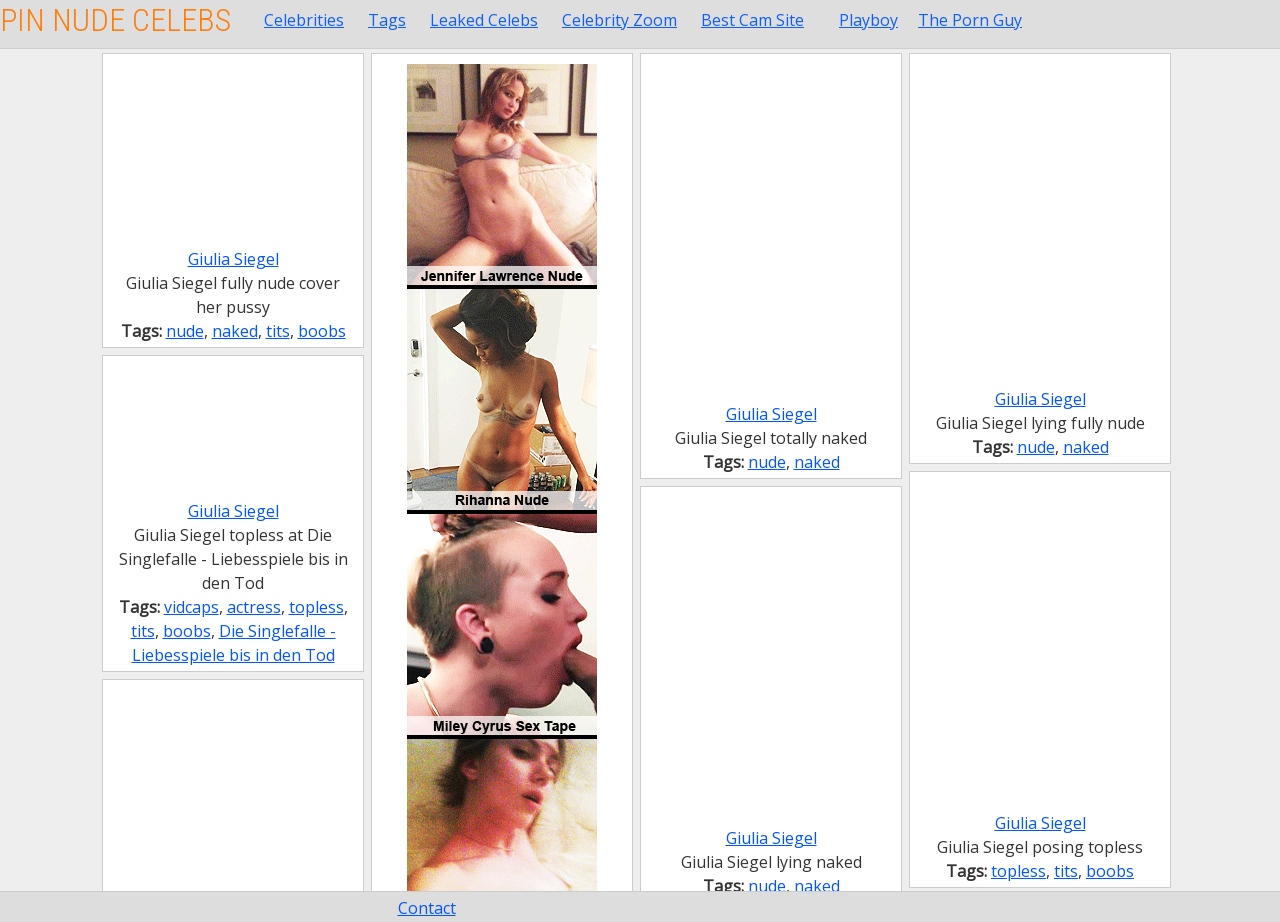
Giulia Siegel (233, 259)
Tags (387, 20)
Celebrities (304, 20)
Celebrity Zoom (619, 20)
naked (235, 331)
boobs (322, 331)
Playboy (868, 20)
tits (278, 331)
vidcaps (191, 607)
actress (254, 607)
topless (316, 607)
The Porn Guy (970, 20)
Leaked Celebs (484, 20)
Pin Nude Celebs (115, 20)
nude (185, 331)
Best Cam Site (752, 20)
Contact (427, 908)
